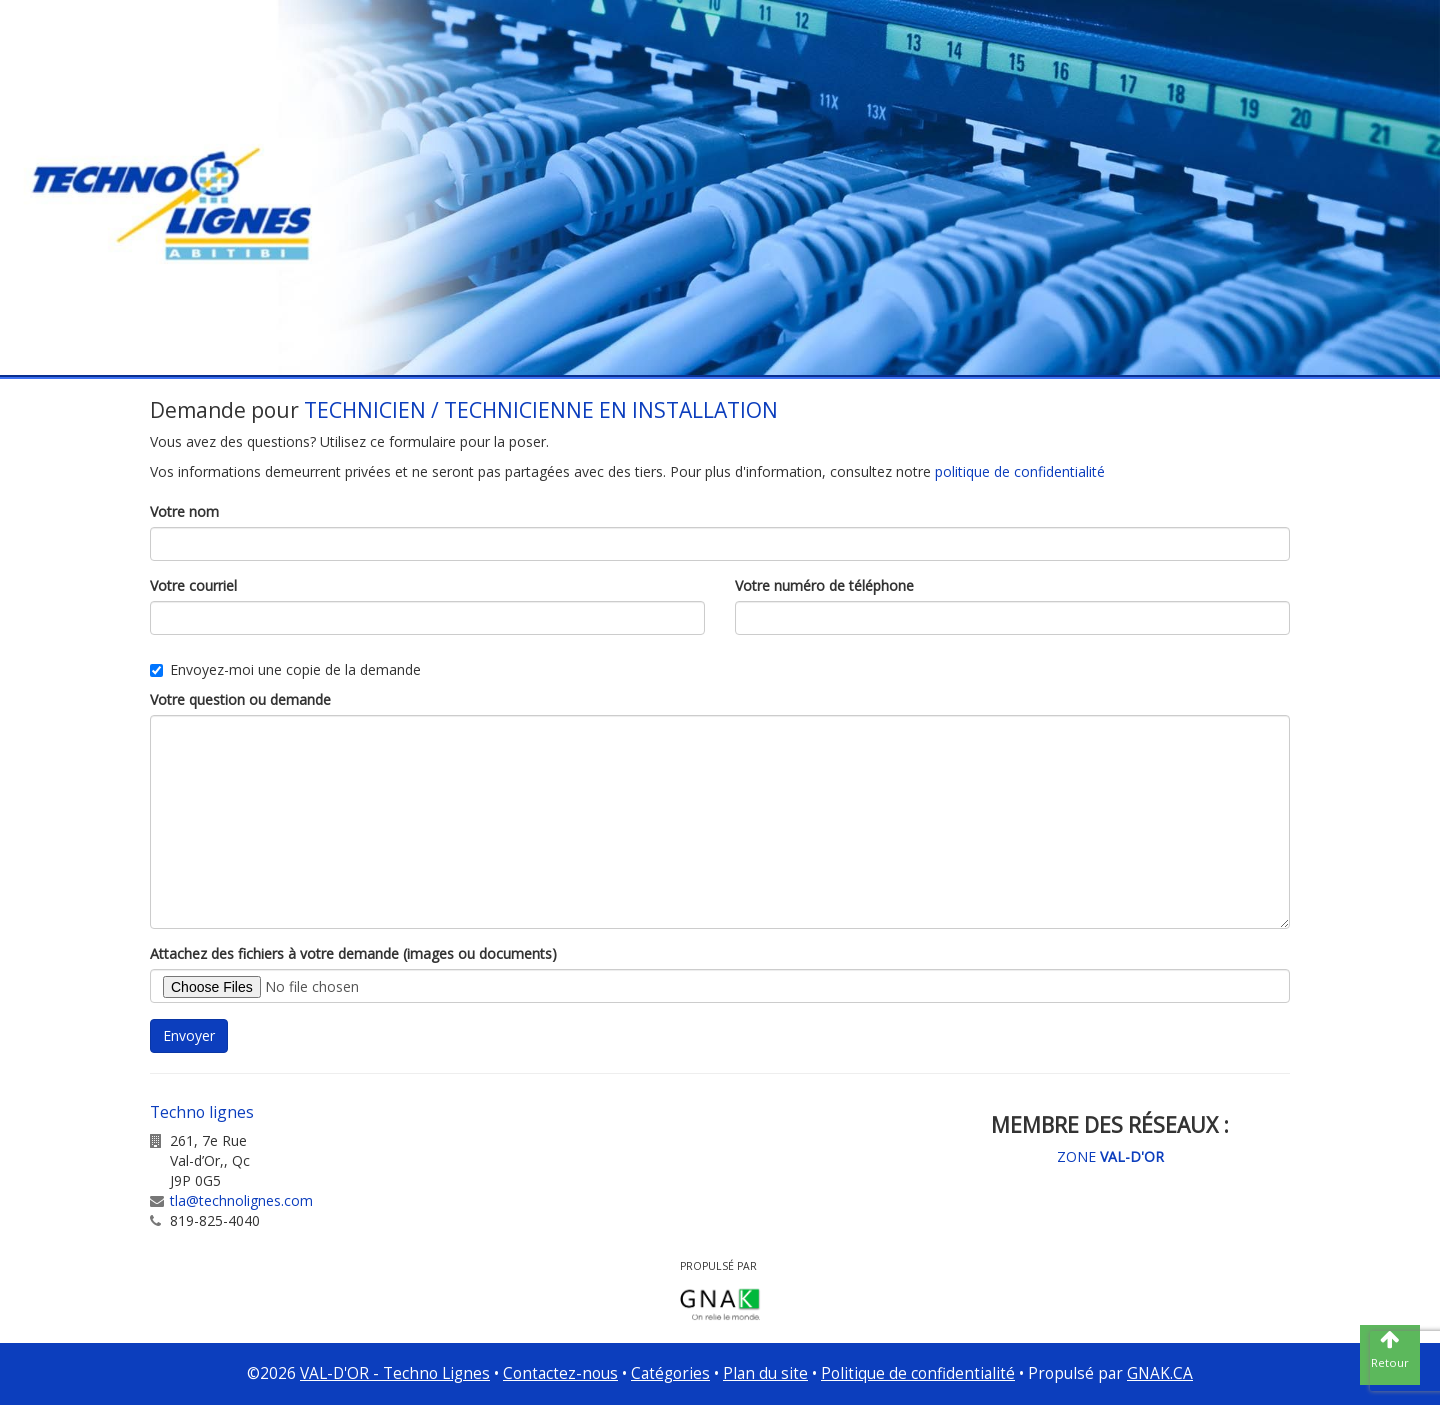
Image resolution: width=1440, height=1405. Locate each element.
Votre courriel (193, 585)
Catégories (670, 1373)
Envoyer (189, 1035)
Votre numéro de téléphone (824, 585)
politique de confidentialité (1020, 471)
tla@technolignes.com (241, 1200)
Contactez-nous (560, 1373)
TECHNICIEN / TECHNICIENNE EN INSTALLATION (541, 410)
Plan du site (765, 1373)
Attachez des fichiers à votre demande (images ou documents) (353, 953)
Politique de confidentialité (918, 1373)
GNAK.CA (1160, 1373)
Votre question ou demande (240, 699)
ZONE (1110, 1156)
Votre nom (184, 511)
